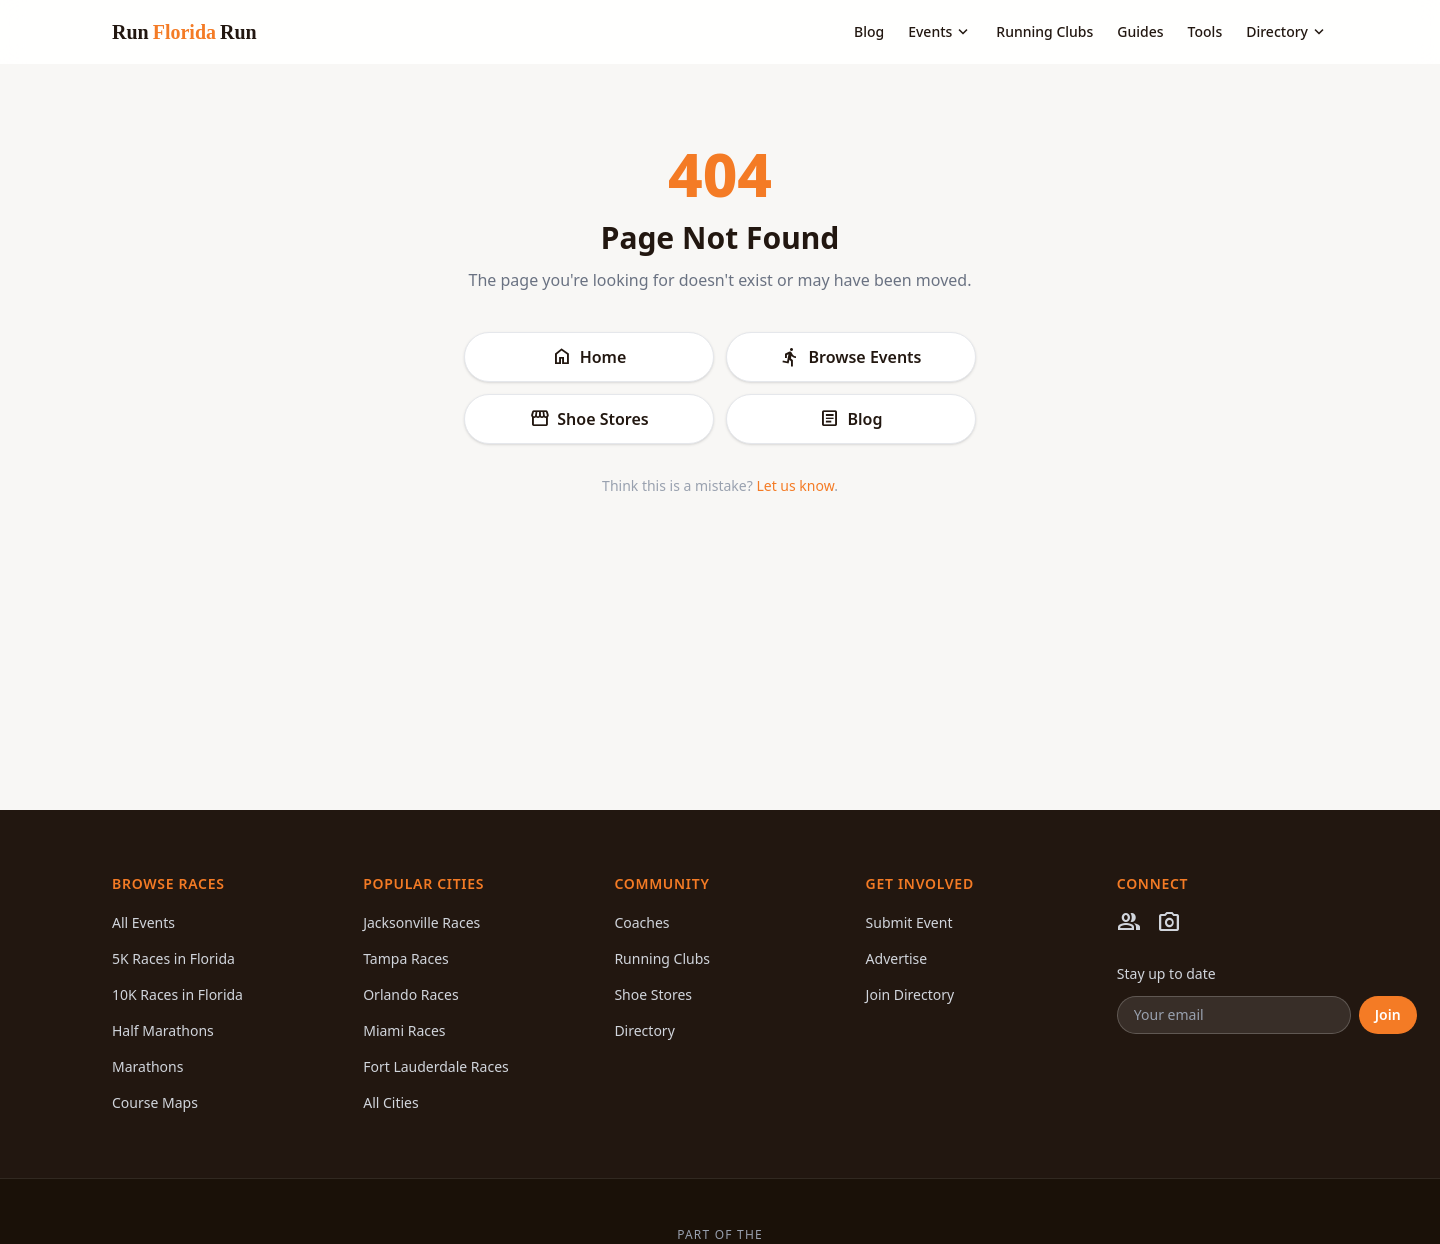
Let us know (795, 485)
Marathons (147, 1066)
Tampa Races (406, 958)
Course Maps (155, 1102)
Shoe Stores (588, 419)
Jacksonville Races (421, 922)
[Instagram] (1169, 925)
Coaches (641, 922)
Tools (1205, 31)
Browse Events (850, 357)
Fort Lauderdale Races (436, 1066)
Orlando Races (410, 994)
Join (1388, 1014)
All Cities (391, 1102)
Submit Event (909, 922)
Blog (869, 31)
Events (940, 32)
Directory (1287, 32)
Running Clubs (1044, 31)
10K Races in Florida (177, 994)
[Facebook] (1129, 925)
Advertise (897, 958)
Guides (1140, 31)
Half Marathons (163, 1030)
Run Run (184, 32)
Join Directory (910, 994)
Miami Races (404, 1030)
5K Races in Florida (173, 958)
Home (589, 357)
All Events (143, 922)
